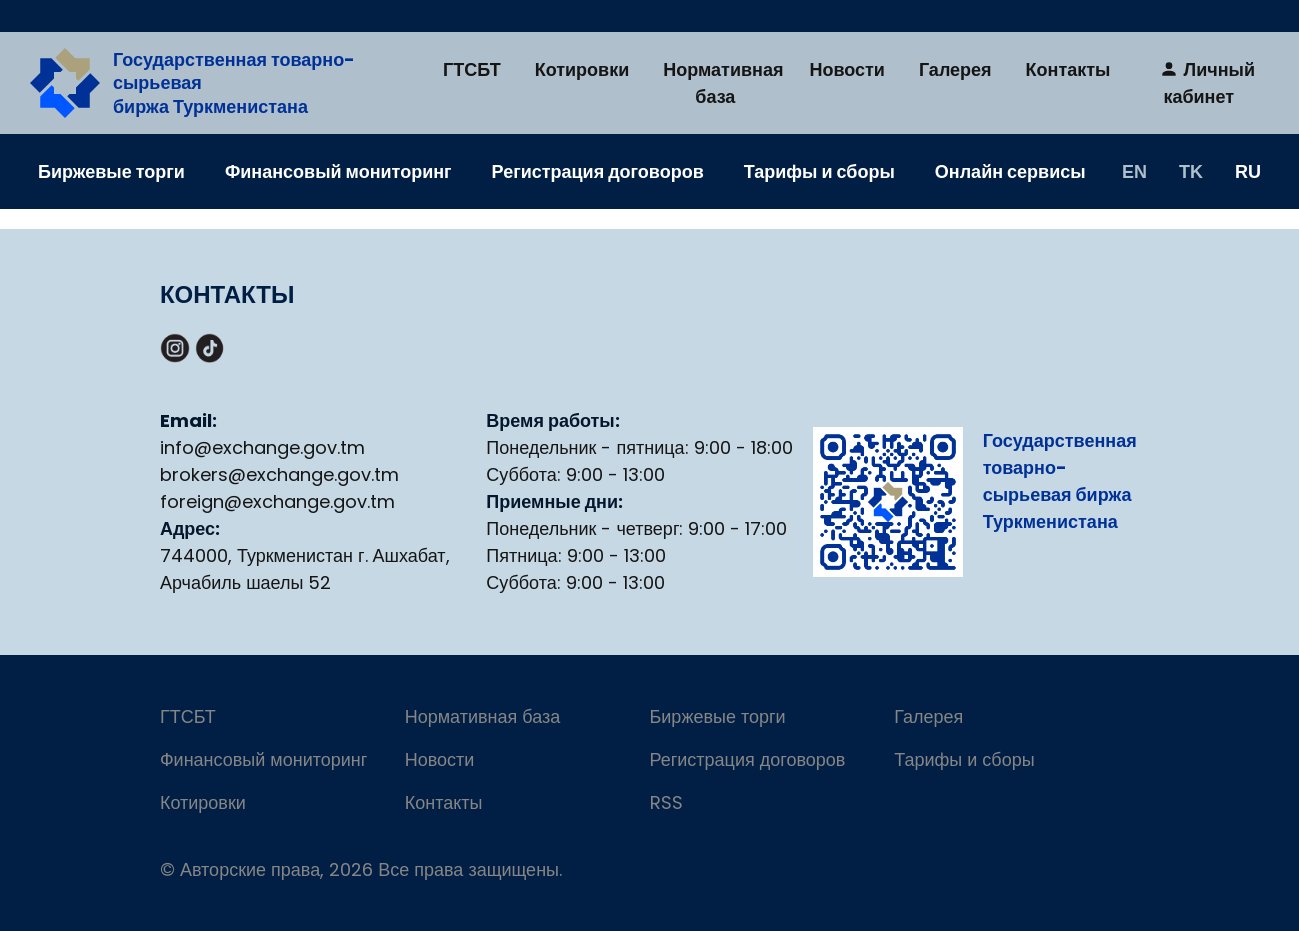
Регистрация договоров (598, 171)
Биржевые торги (111, 171)
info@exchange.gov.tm (262, 447)
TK (1191, 171)
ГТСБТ (472, 69)
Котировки (582, 69)
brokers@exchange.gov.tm (279, 474)
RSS (666, 802)
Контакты (1068, 69)
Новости (846, 69)
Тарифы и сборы (819, 171)
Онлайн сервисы (1010, 171)
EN (1134, 171)
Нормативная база (723, 83)
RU (1248, 171)
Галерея (955, 69)
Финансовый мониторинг (338, 171)
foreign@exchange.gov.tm (277, 501)
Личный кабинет (1207, 83)
